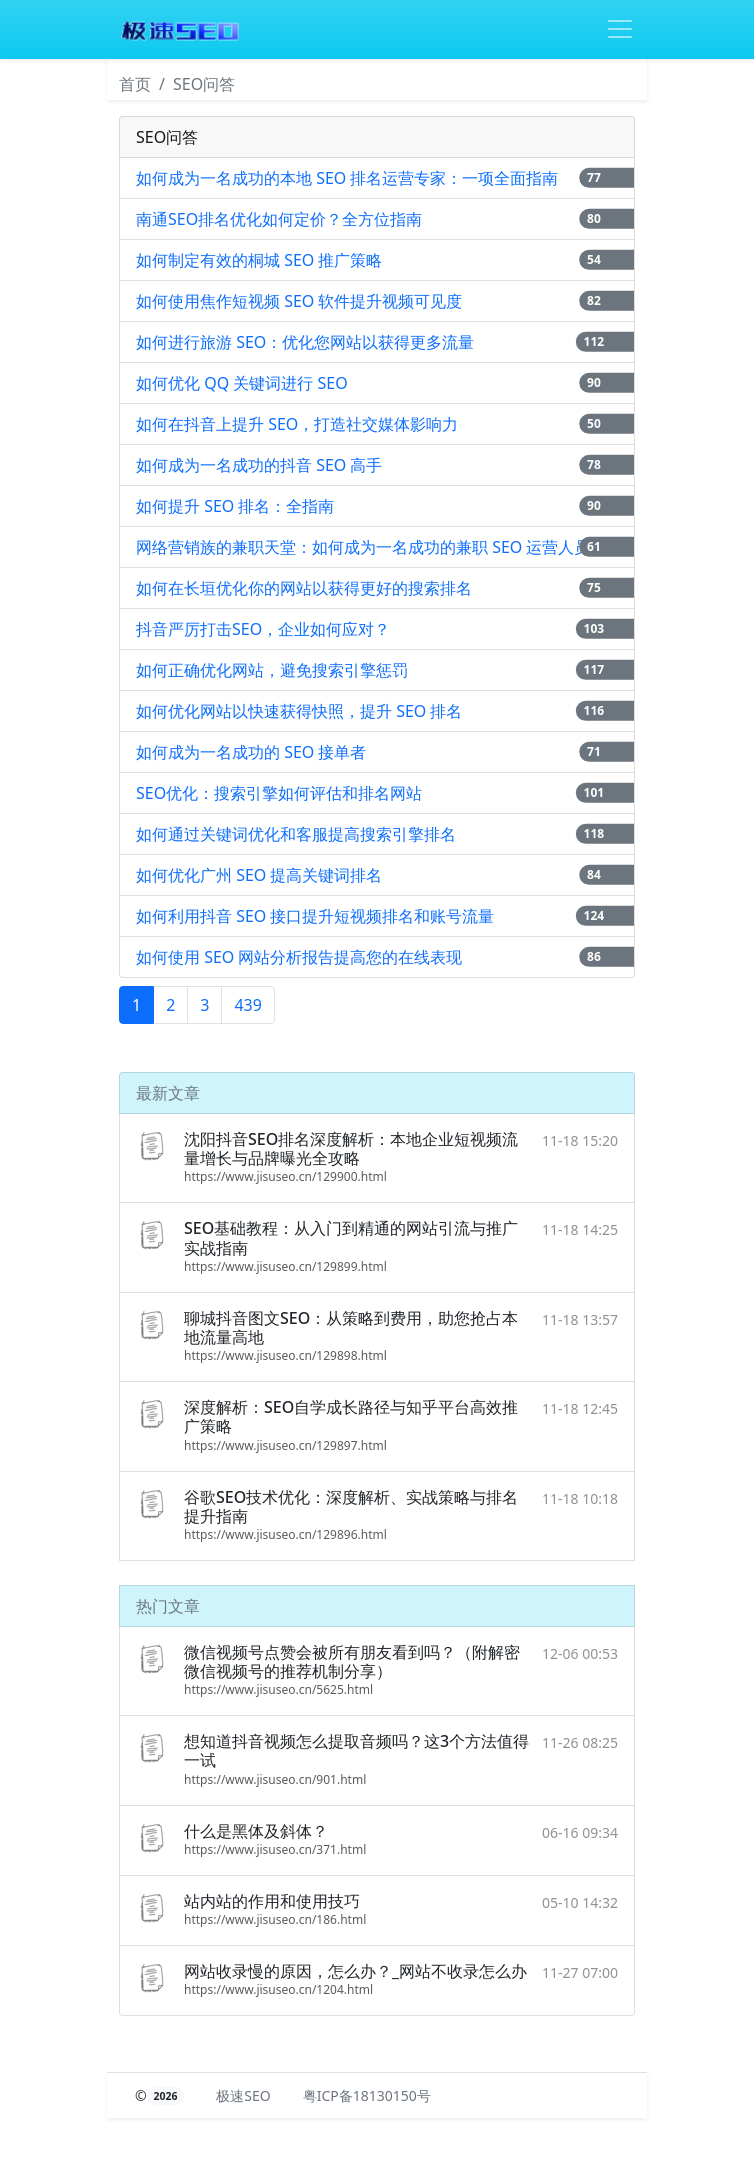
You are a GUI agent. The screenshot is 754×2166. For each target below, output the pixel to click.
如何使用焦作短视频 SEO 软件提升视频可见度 (299, 301)
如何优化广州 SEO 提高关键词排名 (259, 875)
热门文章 (168, 1606)
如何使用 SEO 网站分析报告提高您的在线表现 (299, 957)
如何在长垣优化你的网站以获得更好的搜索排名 (304, 588)
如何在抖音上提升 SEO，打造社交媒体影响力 (297, 424)
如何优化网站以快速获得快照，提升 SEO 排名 (299, 711)
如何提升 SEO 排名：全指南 (235, 506)
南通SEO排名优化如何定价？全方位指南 (279, 219)
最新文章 (168, 1093)
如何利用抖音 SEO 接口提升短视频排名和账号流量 (315, 916)
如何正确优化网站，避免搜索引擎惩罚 (272, 670)
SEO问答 (204, 84)
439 (247, 1005)
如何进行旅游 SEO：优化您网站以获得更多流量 (305, 342)
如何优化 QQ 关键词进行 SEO (242, 383)
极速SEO (243, 2095)
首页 (135, 84)
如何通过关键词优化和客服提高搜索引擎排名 (296, 834)
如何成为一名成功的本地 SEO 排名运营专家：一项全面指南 (347, 178)
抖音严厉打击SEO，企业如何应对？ (263, 629)
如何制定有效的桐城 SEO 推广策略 (259, 260)
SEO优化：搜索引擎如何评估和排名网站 (279, 793)
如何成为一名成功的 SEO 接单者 (251, 752)
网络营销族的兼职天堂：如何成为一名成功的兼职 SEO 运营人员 (363, 547)
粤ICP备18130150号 (367, 2095)
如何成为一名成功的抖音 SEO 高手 (259, 465)
